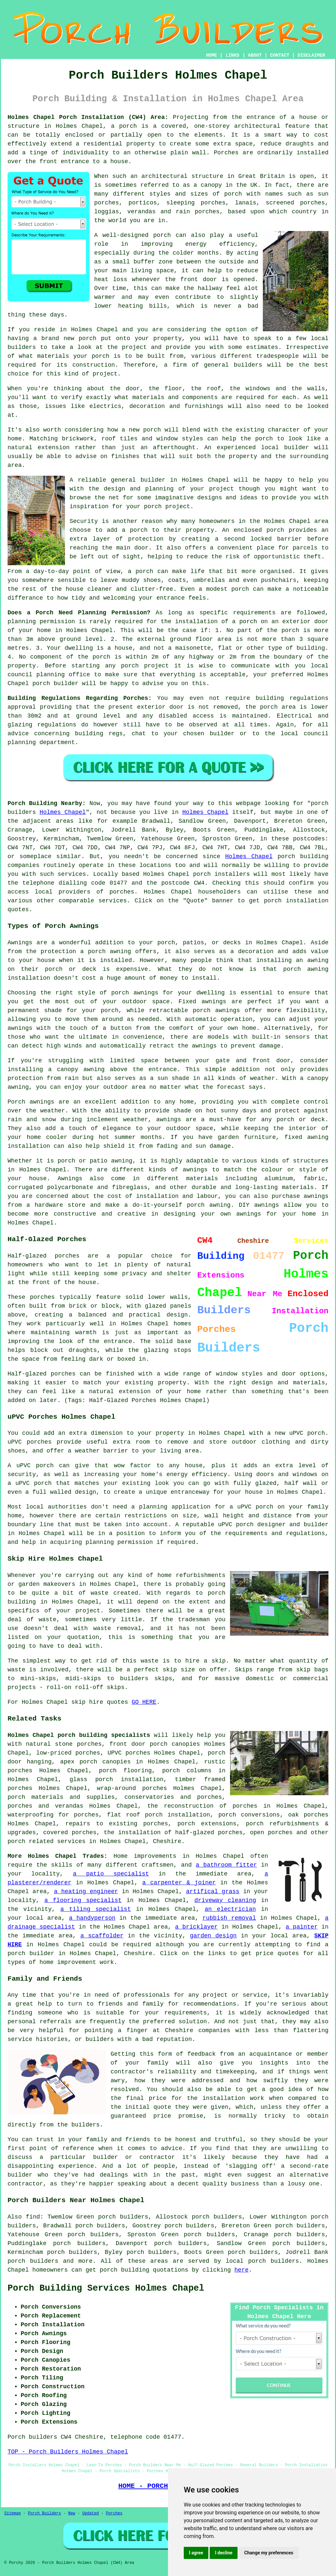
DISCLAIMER (311, 55)
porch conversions (249, 1815)
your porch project (158, 506)
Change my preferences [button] (268, 2552)
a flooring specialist (82, 1900)
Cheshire (167, 1841)
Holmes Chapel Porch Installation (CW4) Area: (88, 117)
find (33, 2217)
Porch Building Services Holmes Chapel (106, 2288)
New (71, 2513)
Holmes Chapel (63, 812)
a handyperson (92, 1918)
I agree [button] (196, 2552)
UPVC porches (129, 1753)
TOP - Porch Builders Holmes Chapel (68, 2452)
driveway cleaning (225, 1900)
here (241, 2270)
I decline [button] (223, 2552)
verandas (141, 211)
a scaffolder (102, 1935)
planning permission (41, 621)
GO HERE (144, 1702)
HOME (211, 55)
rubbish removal (229, 1918)
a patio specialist (111, 1874)
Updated (90, 2513)
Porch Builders (44, 2513)
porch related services (47, 1841)
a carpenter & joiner (179, 1882)
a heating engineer (86, 1891)
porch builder (55, 683)
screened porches (295, 203)
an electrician (230, 1909)
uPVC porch (235, 1524)
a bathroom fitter (226, 1865)
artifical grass (213, 1891)
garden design (213, 1935)
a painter (302, 1927)
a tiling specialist (95, 1909)
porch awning (305, 969)
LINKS (232, 55)
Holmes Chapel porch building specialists (79, 1735)
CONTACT (279, 55)
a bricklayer (196, 1927)
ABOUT (255, 55)
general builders (233, 365)
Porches (114, 2513)
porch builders (33, 2261)
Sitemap (12, 2513)
